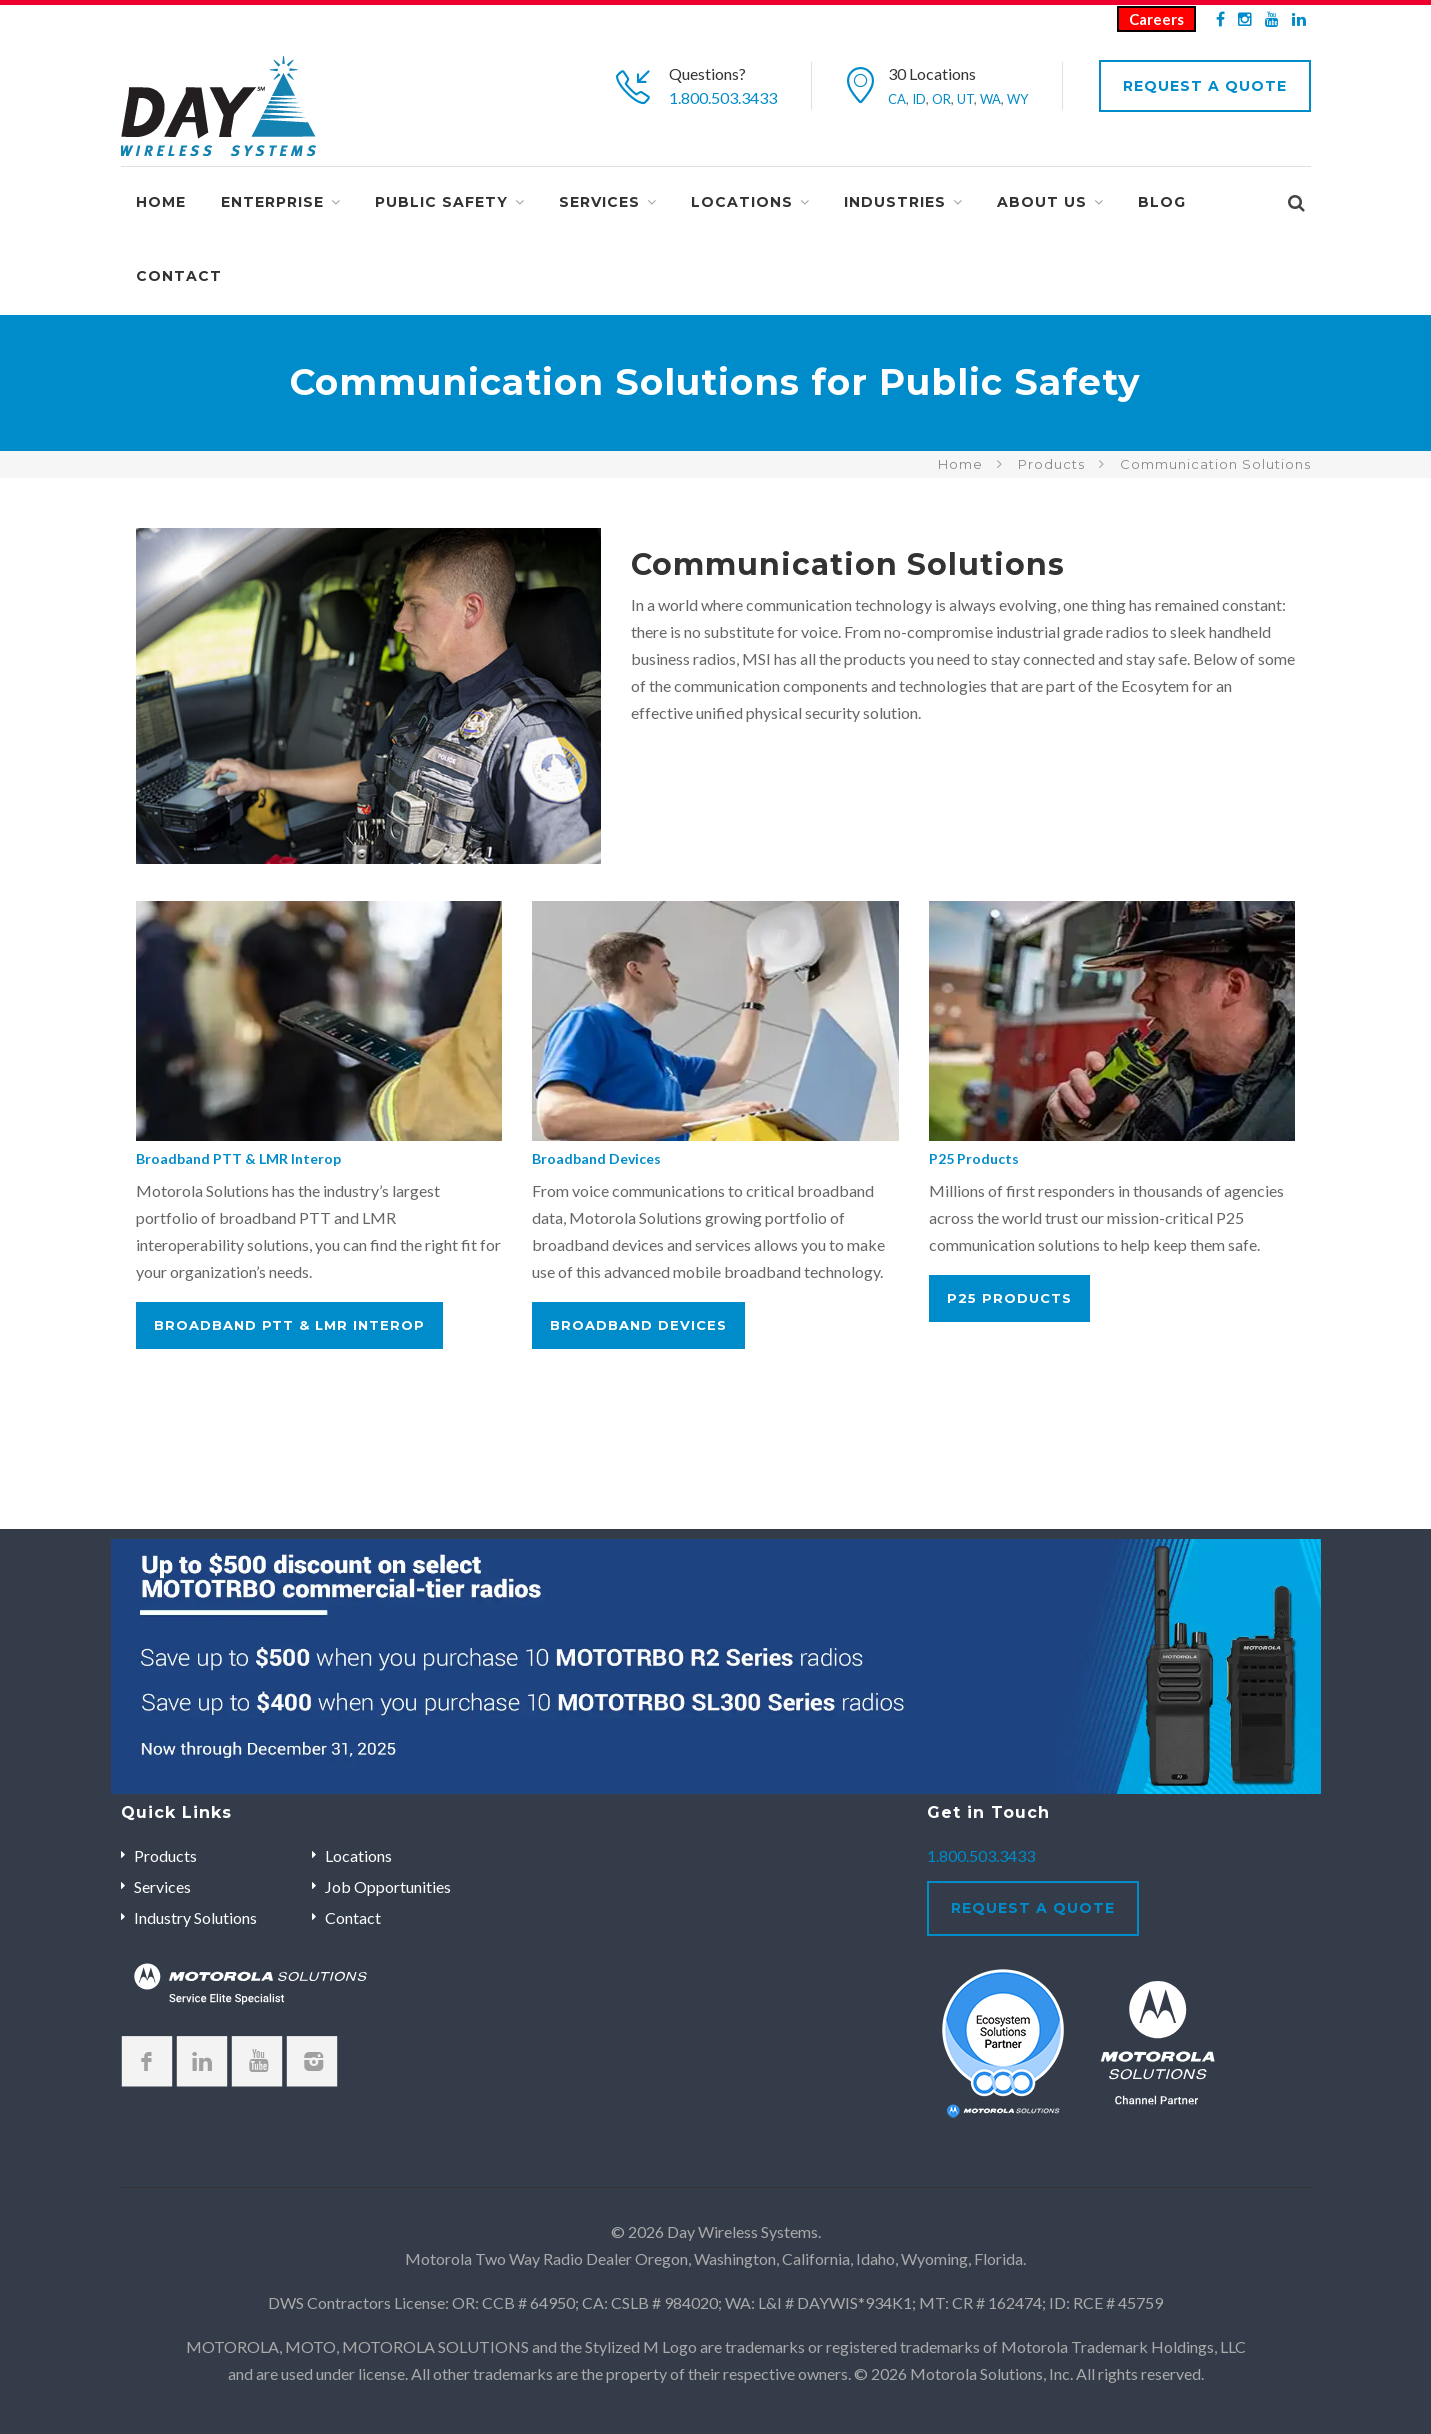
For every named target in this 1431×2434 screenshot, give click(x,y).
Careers (1156, 19)
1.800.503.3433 (723, 97)
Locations (742, 202)
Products (1051, 464)
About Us (1042, 202)
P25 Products (974, 1158)
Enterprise (272, 202)
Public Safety (441, 202)
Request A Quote (1205, 86)
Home (161, 202)
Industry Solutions (195, 1917)
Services (599, 202)
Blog (1162, 202)
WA (990, 99)
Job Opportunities (388, 1886)
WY (1017, 99)
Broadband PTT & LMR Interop (238, 1158)
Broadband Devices (596, 1158)
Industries (895, 202)
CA (897, 99)
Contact (179, 276)
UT (965, 99)
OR (941, 99)
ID (919, 99)
